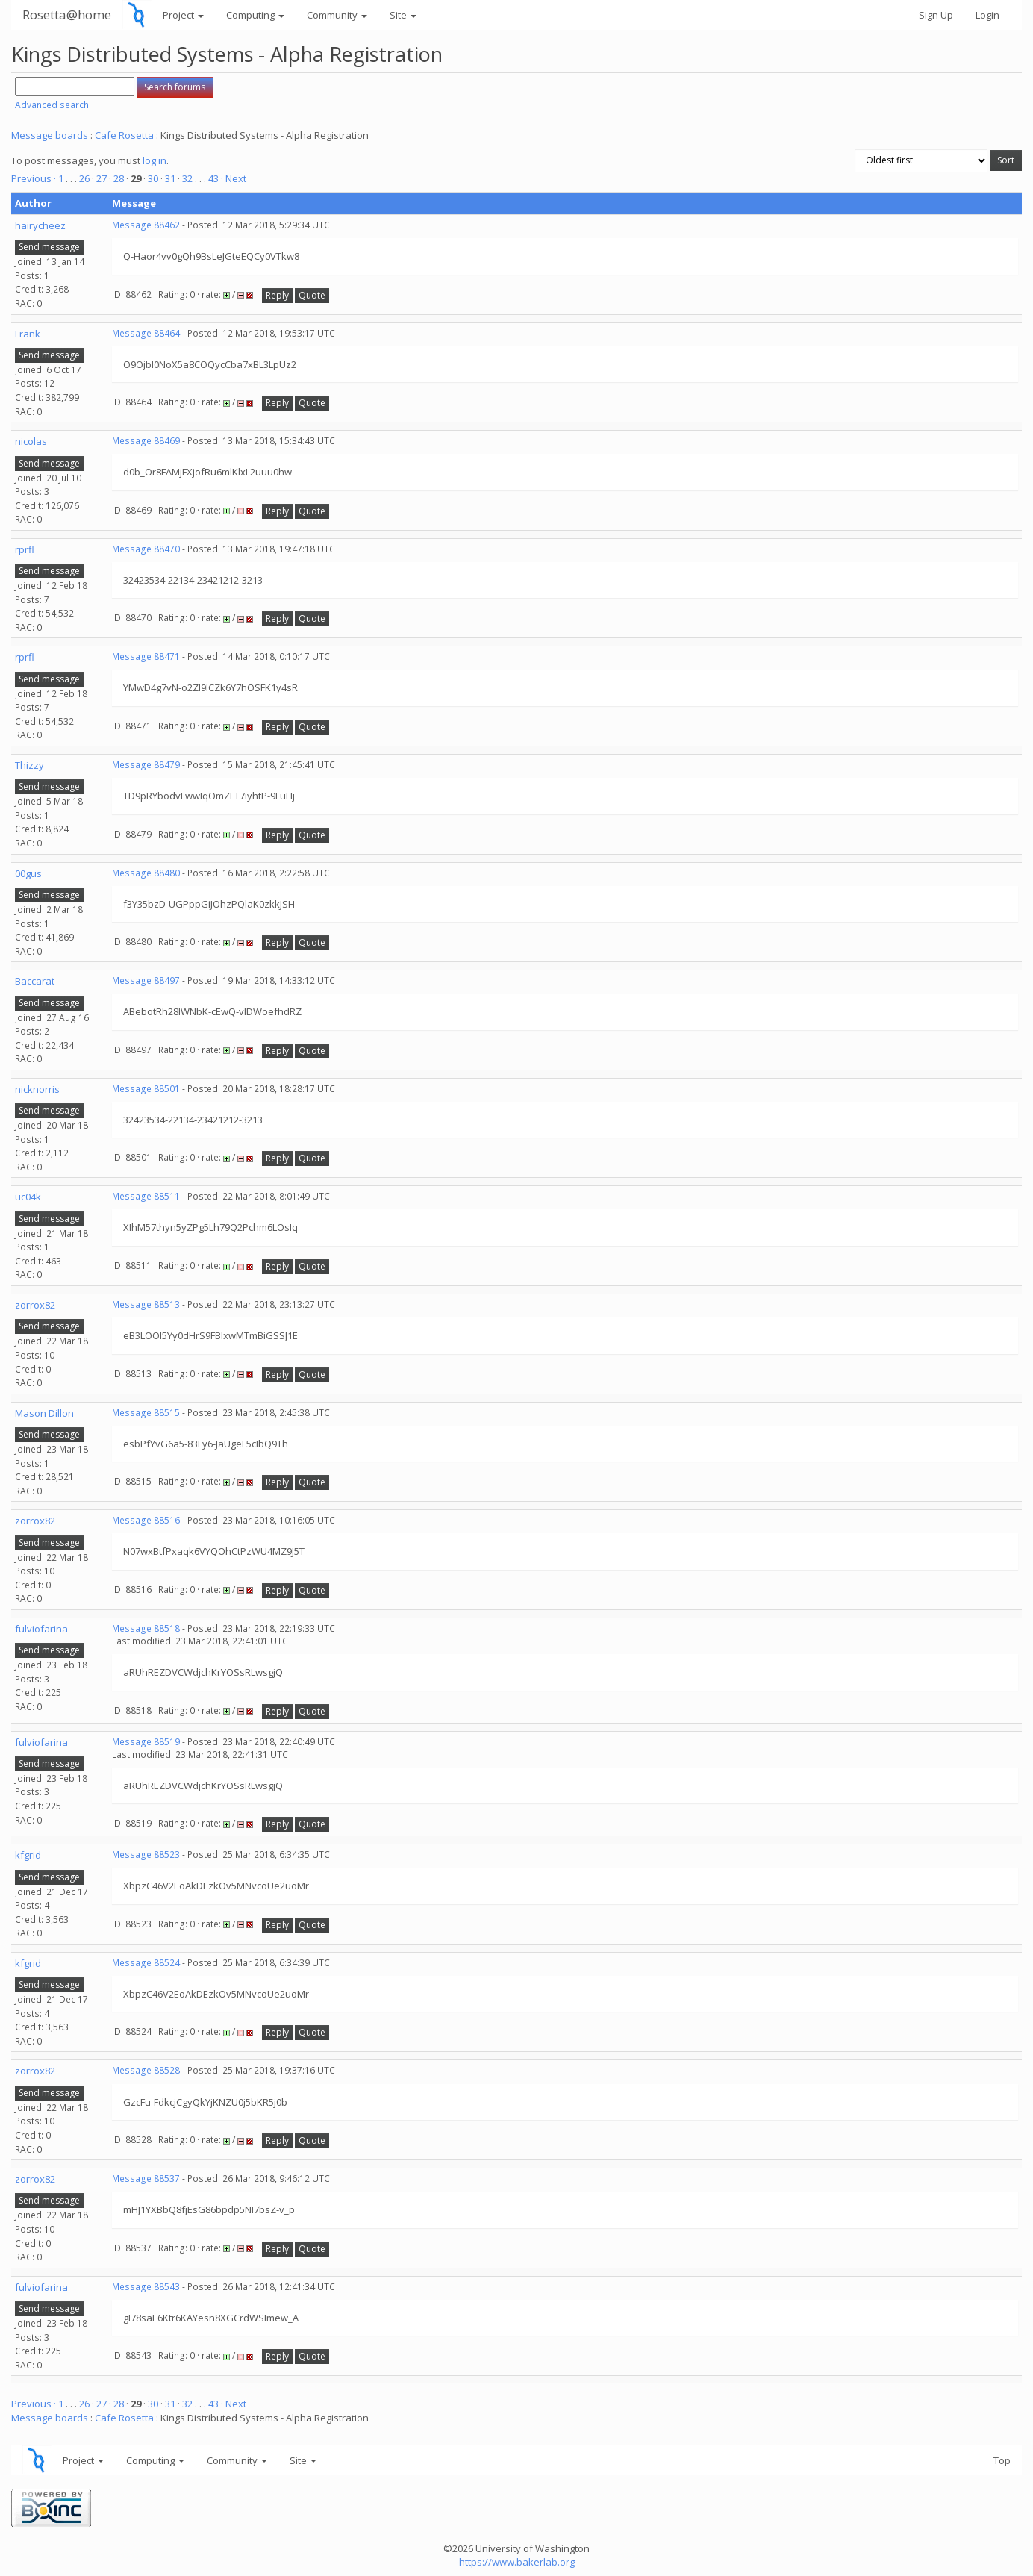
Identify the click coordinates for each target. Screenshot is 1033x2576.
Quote (312, 295)
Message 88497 (146, 980)
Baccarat (34, 981)
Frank (27, 333)
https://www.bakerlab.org (517, 2562)
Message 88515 (146, 1412)
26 (84, 178)
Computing (255, 15)
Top (1002, 2460)
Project (183, 15)
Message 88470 (146, 549)
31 (170, 178)
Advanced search (52, 105)
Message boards (49, 135)
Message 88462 (146, 225)
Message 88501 (146, 1088)
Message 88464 (146, 333)
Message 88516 (146, 1520)
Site (403, 15)
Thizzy (29, 765)
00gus (28, 873)
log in (154, 160)
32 (187, 178)
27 (101, 178)
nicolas (31, 441)
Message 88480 (146, 873)
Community (337, 15)
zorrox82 (35, 1305)
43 (213, 178)
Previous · (34, 178)
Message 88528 (146, 2070)
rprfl (24, 549)
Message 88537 (146, 2178)
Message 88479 (146, 764)
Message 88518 (146, 1628)
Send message (49, 246)
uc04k (28, 1196)
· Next (233, 178)
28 (118, 178)
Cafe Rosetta (124, 135)
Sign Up (936, 15)
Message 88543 (146, 2286)
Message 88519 (146, 1741)
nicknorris (37, 1089)
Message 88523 (146, 1854)
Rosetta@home (66, 14)
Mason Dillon (44, 1413)
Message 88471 (146, 656)
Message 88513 (146, 1304)
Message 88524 (146, 1962)
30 (153, 178)
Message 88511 (146, 1196)
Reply (277, 295)
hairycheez (40, 225)
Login (987, 15)
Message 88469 (146, 440)
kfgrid (28, 1855)
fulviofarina (41, 1628)
